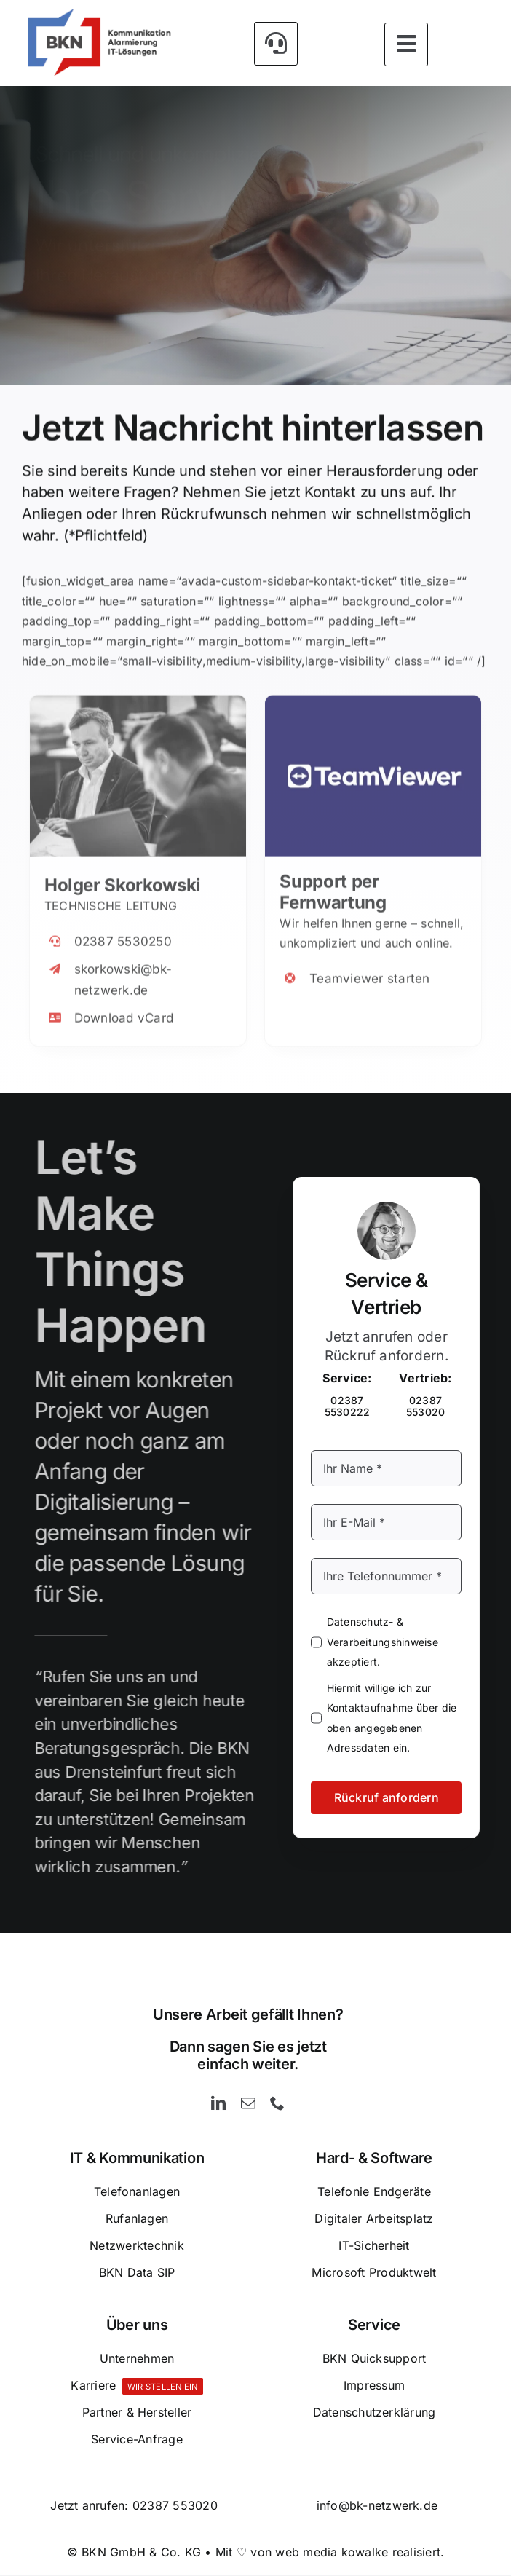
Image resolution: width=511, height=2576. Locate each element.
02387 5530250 (123, 930)
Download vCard (123, 1008)
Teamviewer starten (369, 968)
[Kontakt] (127, 330)
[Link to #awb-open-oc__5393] (406, 43)
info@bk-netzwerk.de (377, 2506)
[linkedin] (218, 2104)
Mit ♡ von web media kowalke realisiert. (329, 2552)
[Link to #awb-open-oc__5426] (276, 42)
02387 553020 (175, 2506)
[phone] (277, 2104)
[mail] (248, 2104)
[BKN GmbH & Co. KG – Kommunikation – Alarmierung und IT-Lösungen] (98, 13)
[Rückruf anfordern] (305, 330)
